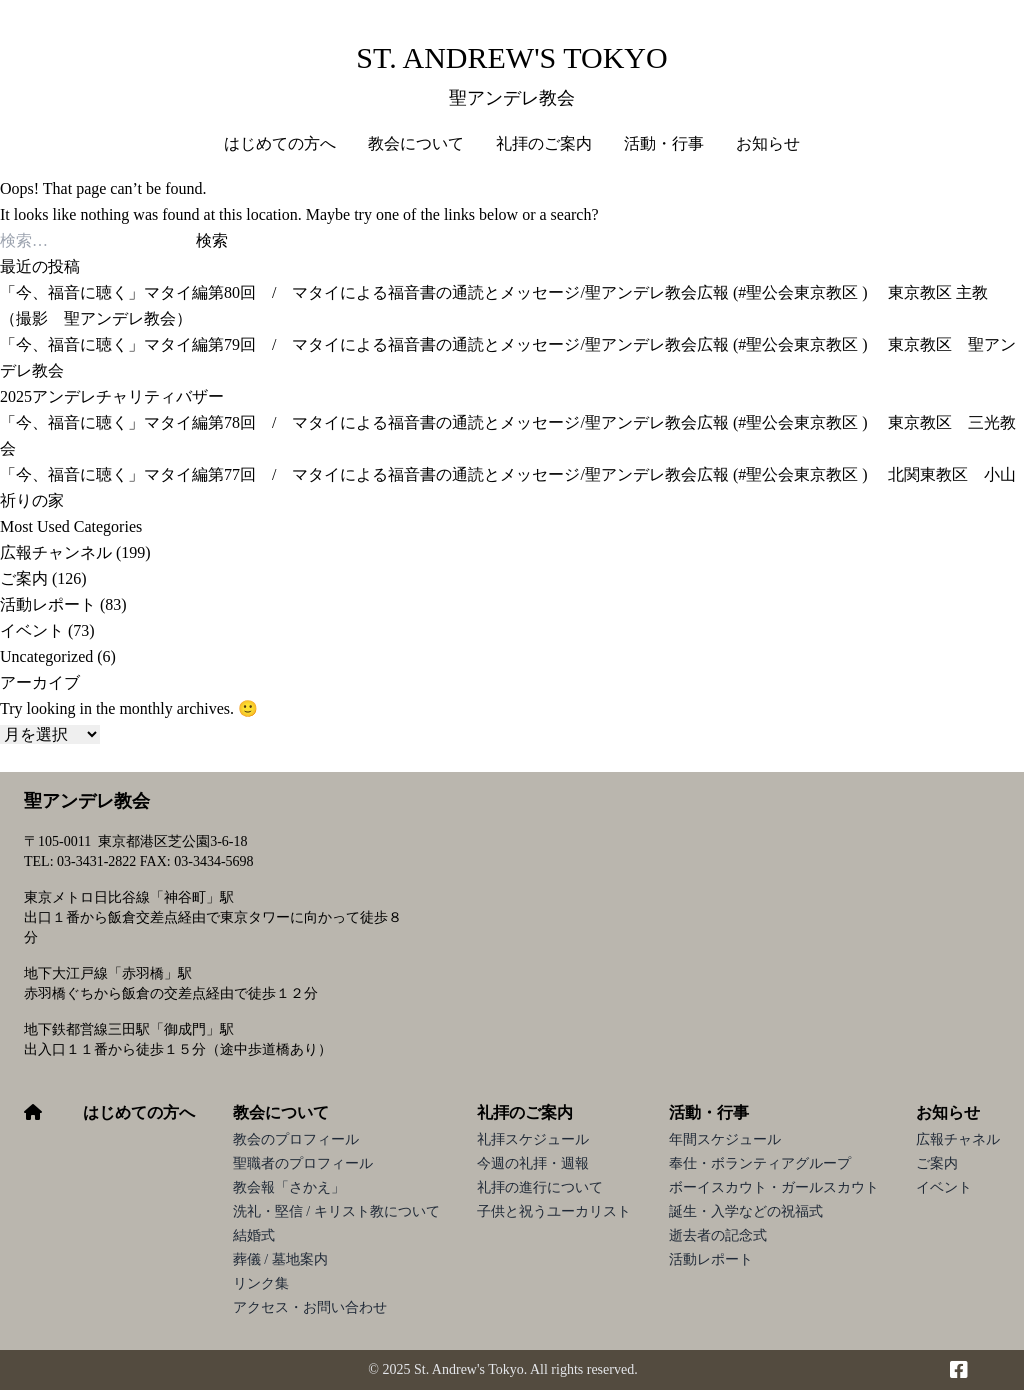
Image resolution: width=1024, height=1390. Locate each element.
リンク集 (261, 1283)
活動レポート (48, 604)
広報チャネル (958, 1139)
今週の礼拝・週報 (533, 1163)
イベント (32, 630)
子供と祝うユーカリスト (554, 1211)
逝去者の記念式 (718, 1235)
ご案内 (24, 578)
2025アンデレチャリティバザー (112, 396)
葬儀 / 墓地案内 (280, 1259)
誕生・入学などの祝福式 (746, 1211)
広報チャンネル (56, 552)
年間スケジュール (725, 1139)
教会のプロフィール (296, 1139)
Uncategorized (46, 656)
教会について (281, 1112)
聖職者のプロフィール (303, 1163)
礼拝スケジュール (533, 1139)
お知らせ (948, 1112)
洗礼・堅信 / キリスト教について (336, 1211)
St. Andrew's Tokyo (511, 57)
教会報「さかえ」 (289, 1187)
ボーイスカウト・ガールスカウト (774, 1187)
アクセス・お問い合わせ (310, 1307)
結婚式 (254, 1235)
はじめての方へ (280, 143)
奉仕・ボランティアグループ (760, 1163)
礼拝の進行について (540, 1187)
